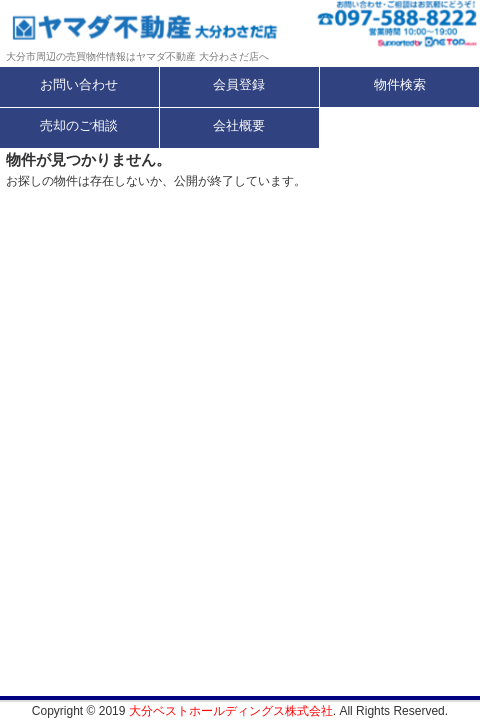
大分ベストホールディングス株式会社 (231, 711)
